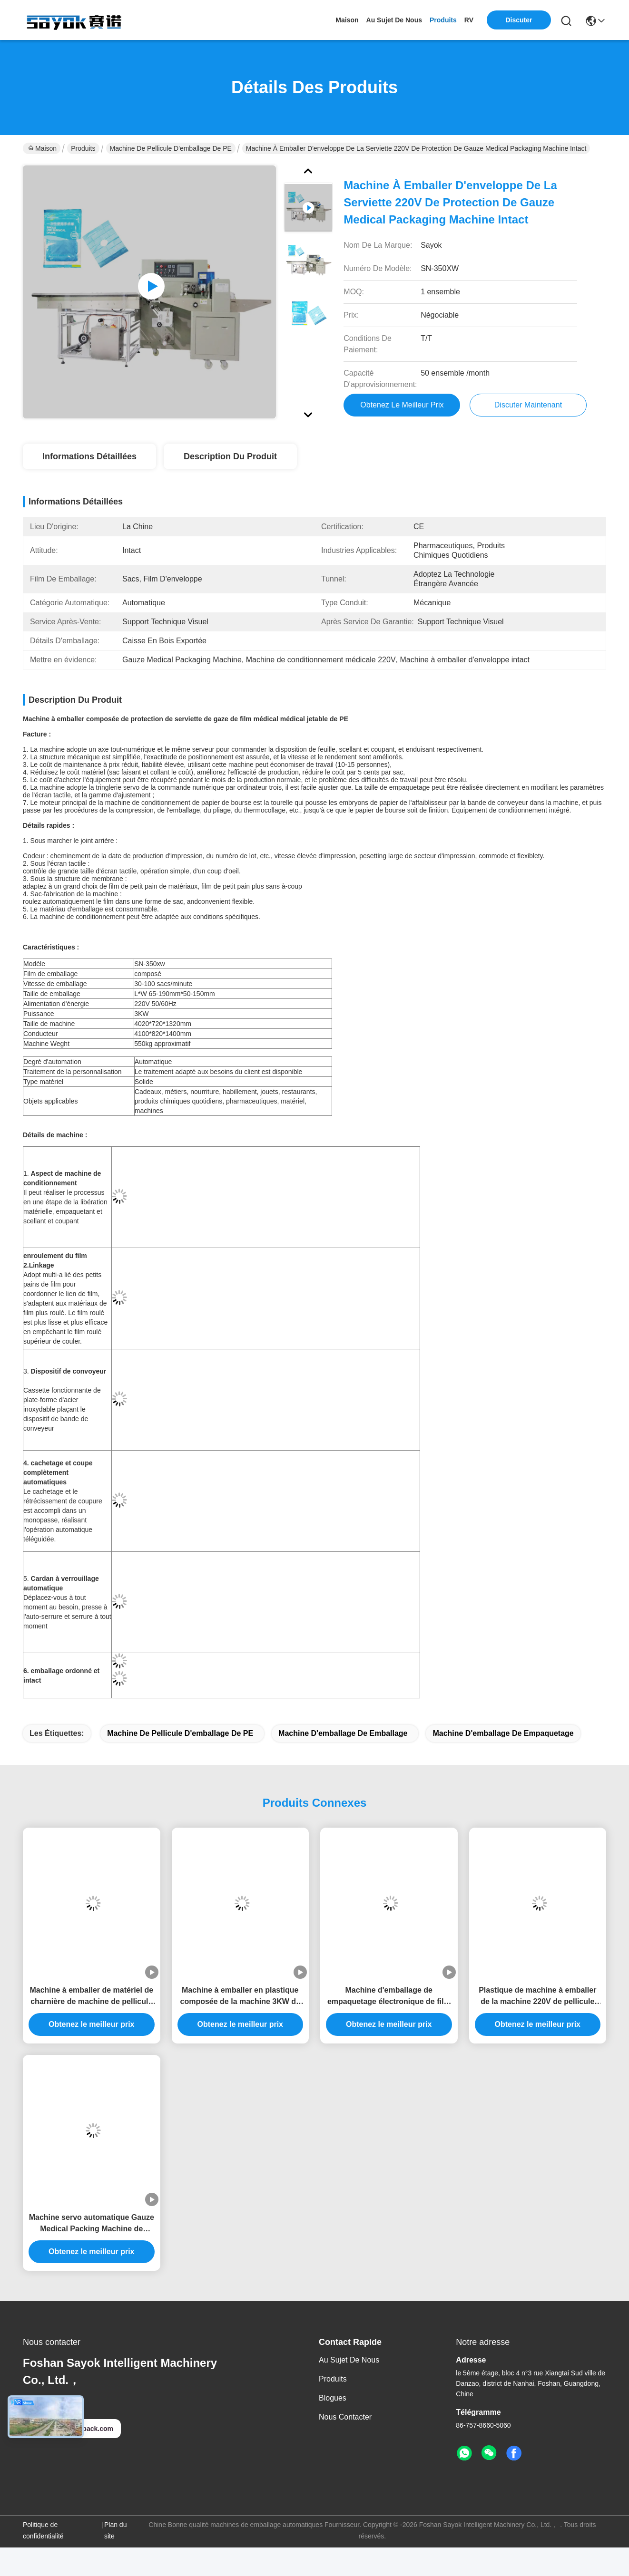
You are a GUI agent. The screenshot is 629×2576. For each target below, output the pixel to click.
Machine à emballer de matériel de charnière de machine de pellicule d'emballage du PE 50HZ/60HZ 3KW (91, 1996)
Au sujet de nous (349, 2360)
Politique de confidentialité (43, 2530)
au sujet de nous (394, 20)
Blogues (332, 2398)
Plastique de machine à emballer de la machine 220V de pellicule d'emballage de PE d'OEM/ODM (537, 1996)
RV (468, 20)
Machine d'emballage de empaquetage (502, 1733)
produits (443, 20)
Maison (346, 20)
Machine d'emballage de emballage (342, 1733)
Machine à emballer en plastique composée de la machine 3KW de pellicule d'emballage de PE (240, 1996)
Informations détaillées (89, 456)
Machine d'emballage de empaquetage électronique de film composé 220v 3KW (389, 1996)
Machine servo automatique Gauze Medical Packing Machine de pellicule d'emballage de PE (91, 2224)
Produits (83, 148)
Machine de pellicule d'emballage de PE (171, 148)
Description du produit (230, 456)
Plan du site (115, 2530)
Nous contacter (345, 2417)
